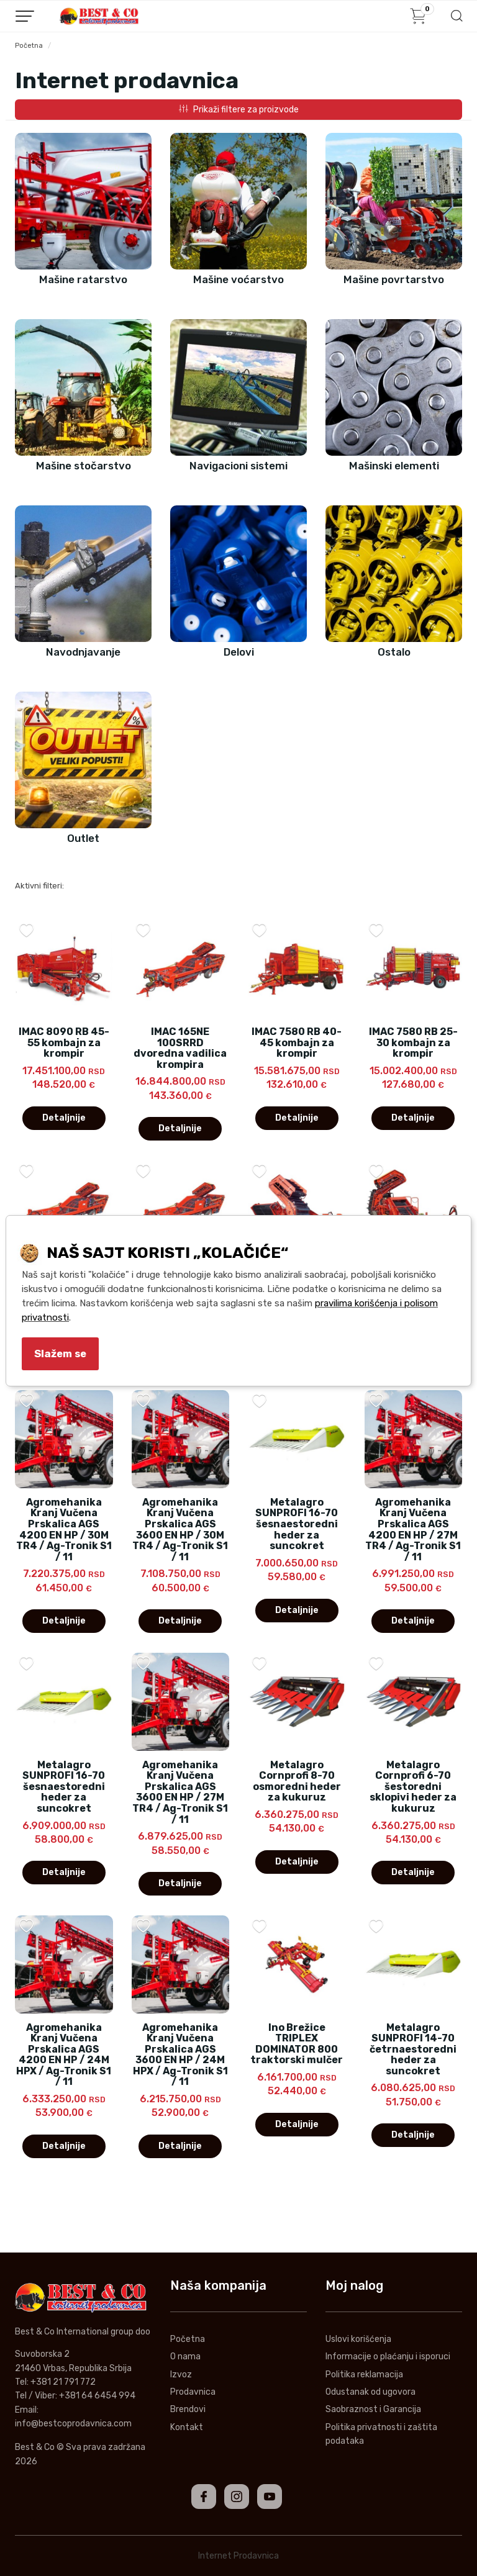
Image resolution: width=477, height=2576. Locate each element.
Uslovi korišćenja (358, 2339)
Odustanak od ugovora (370, 2392)
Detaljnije (64, 1118)
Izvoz (181, 2374)
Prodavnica (193, 2392)
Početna (29, 46)
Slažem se (60, 1353)
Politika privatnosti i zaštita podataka (381, 2434)
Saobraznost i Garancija (373, 2409)
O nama (185, 2356)
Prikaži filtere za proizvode (239, 109)
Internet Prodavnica (238, 2556)
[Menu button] (25, 16)
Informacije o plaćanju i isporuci (387, 2356)
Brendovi (188, 2409)
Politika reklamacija (364, 2374)
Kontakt (186, 2427)
